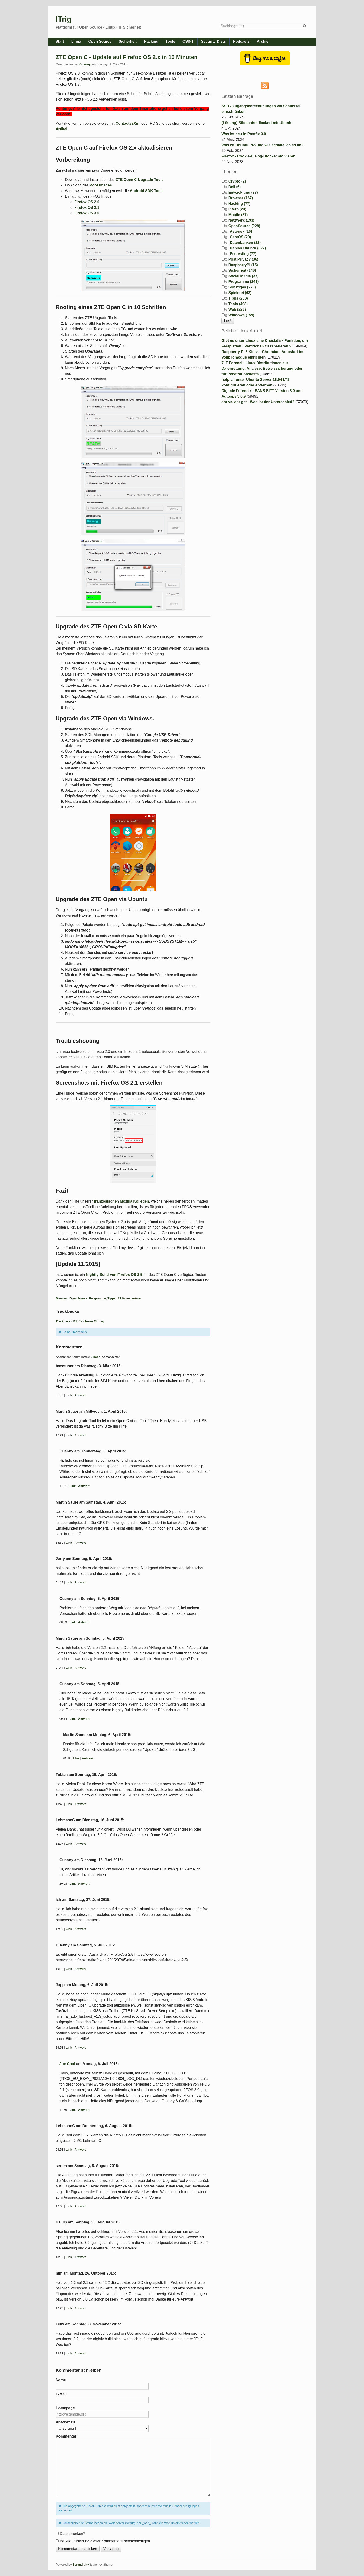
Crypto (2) (237, 181)
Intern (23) (237, 209)
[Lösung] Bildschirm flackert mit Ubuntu (256, 123)
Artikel (61, 129)
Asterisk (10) (241, 231)
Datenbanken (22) (245, 243)
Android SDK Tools (146, 191)
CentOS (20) (240, 237)
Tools (172, 41)
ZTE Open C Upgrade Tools (140, 180)
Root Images (101, 185)
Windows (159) (241, 315)
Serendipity (80, 2564)
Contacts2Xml (128, 123)
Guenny (85, 64)
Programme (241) (243, 282)
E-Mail (61, 2394)
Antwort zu (65, 2422)
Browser (62, 1298)
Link (69, 1395)
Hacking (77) (239, 204)
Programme (97, 1298)
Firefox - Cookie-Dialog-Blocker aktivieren (258, 156)
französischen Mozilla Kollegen (121, 1201)
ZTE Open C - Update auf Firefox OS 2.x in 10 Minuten (127, 57)
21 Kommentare (129, 1298)
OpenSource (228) (244, 226)
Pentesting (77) (243, 254)
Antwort (80, 1395)
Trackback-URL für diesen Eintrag (80, 1321)
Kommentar (66, 2436)
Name (61, 2380)
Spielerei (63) (240, 293)
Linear (95, 1357)
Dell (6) (234, 187)
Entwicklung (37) (243, 192)
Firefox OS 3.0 (86, 213)
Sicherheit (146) (242, 270)
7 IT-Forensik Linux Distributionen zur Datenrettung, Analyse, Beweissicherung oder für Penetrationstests (261, 368)
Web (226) (237, 309)
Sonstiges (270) (242, 287)
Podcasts (245, 41)
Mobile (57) (238, 215)
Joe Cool (67, 2064)
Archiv (267, 41)
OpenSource (78, 1298)
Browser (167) (240, 198)
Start (60, 41)
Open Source (101, 41)
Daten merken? (72, 2534)
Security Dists (216, 41)
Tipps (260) (238, 298)
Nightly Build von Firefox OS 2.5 (114, 1275)
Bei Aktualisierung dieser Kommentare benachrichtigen (105, 2541)
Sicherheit (129, 41)
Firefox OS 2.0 (86, 202)
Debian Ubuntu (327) (248, 248)
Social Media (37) (243, 276)
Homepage (65, 2408)
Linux (77, 41)
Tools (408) (238, 304)
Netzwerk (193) (241, 220)
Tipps (111, 1298)
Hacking (153, 41)
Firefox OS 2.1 (86, 207)
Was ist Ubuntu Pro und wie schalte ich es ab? (262, 145)
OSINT (191, 41)
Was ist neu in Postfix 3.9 (243, 134)
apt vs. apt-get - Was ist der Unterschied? (257, 402)
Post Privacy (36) (243, 259)
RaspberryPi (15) (243, 265)
